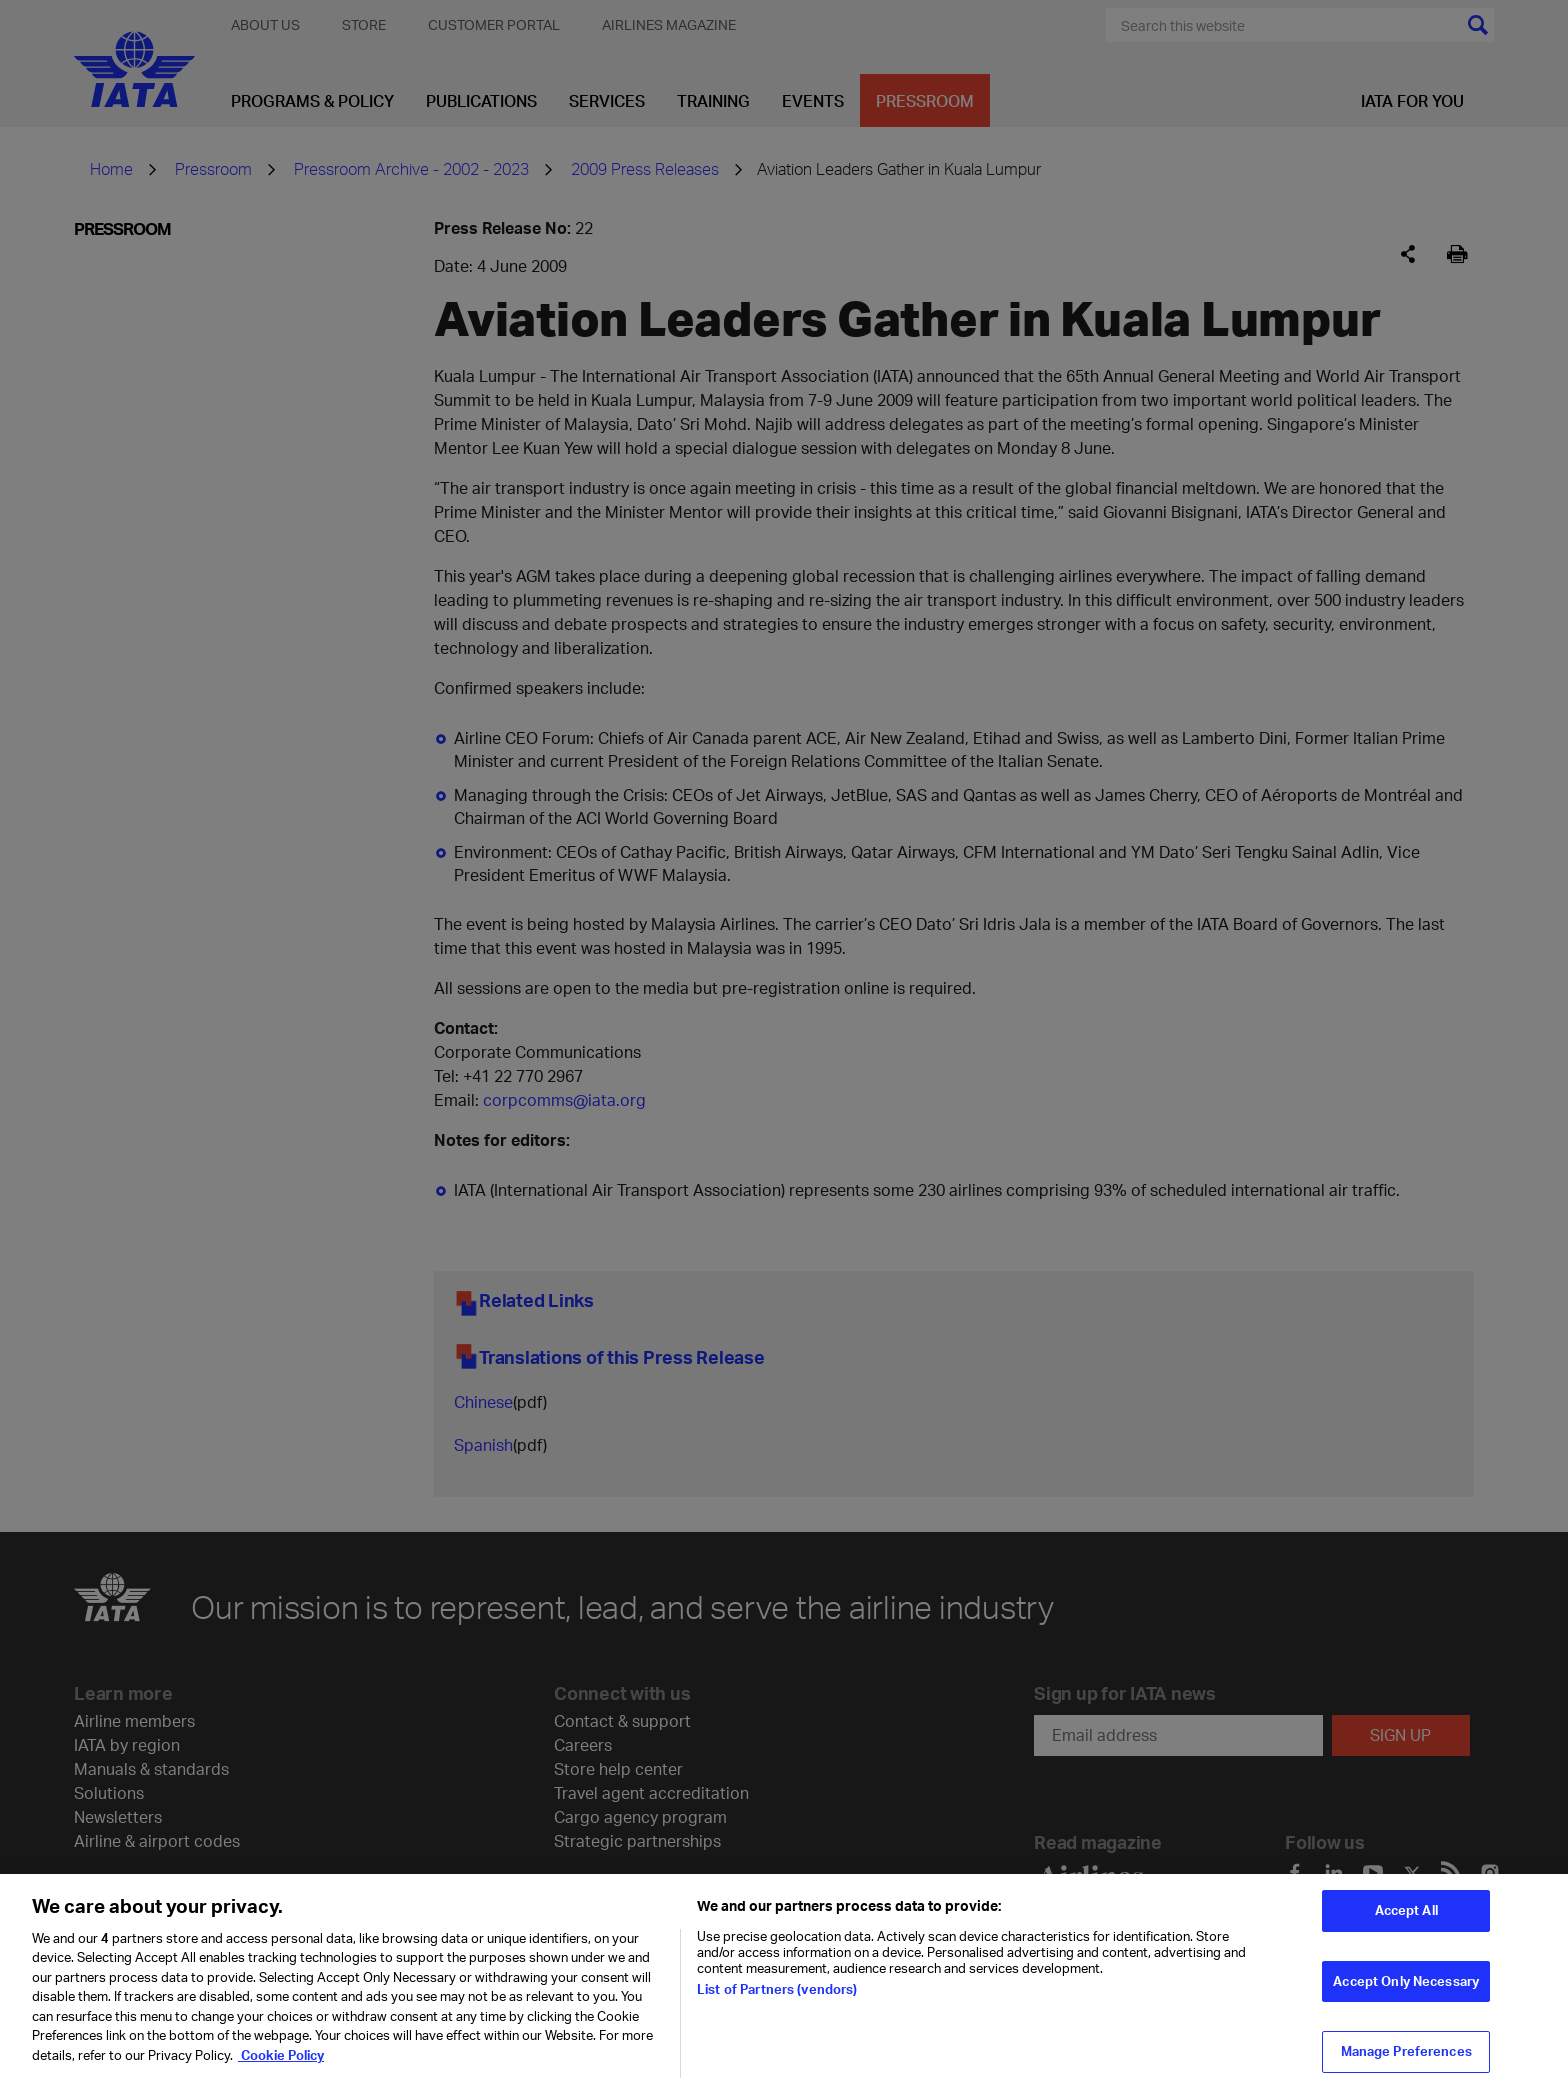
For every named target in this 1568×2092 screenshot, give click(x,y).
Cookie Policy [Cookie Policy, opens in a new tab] (281, 2061)
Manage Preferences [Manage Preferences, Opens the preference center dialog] (1406, 2057)
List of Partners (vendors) (777, 1995)
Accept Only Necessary (1406, 1987)
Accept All (1406, 1916)
